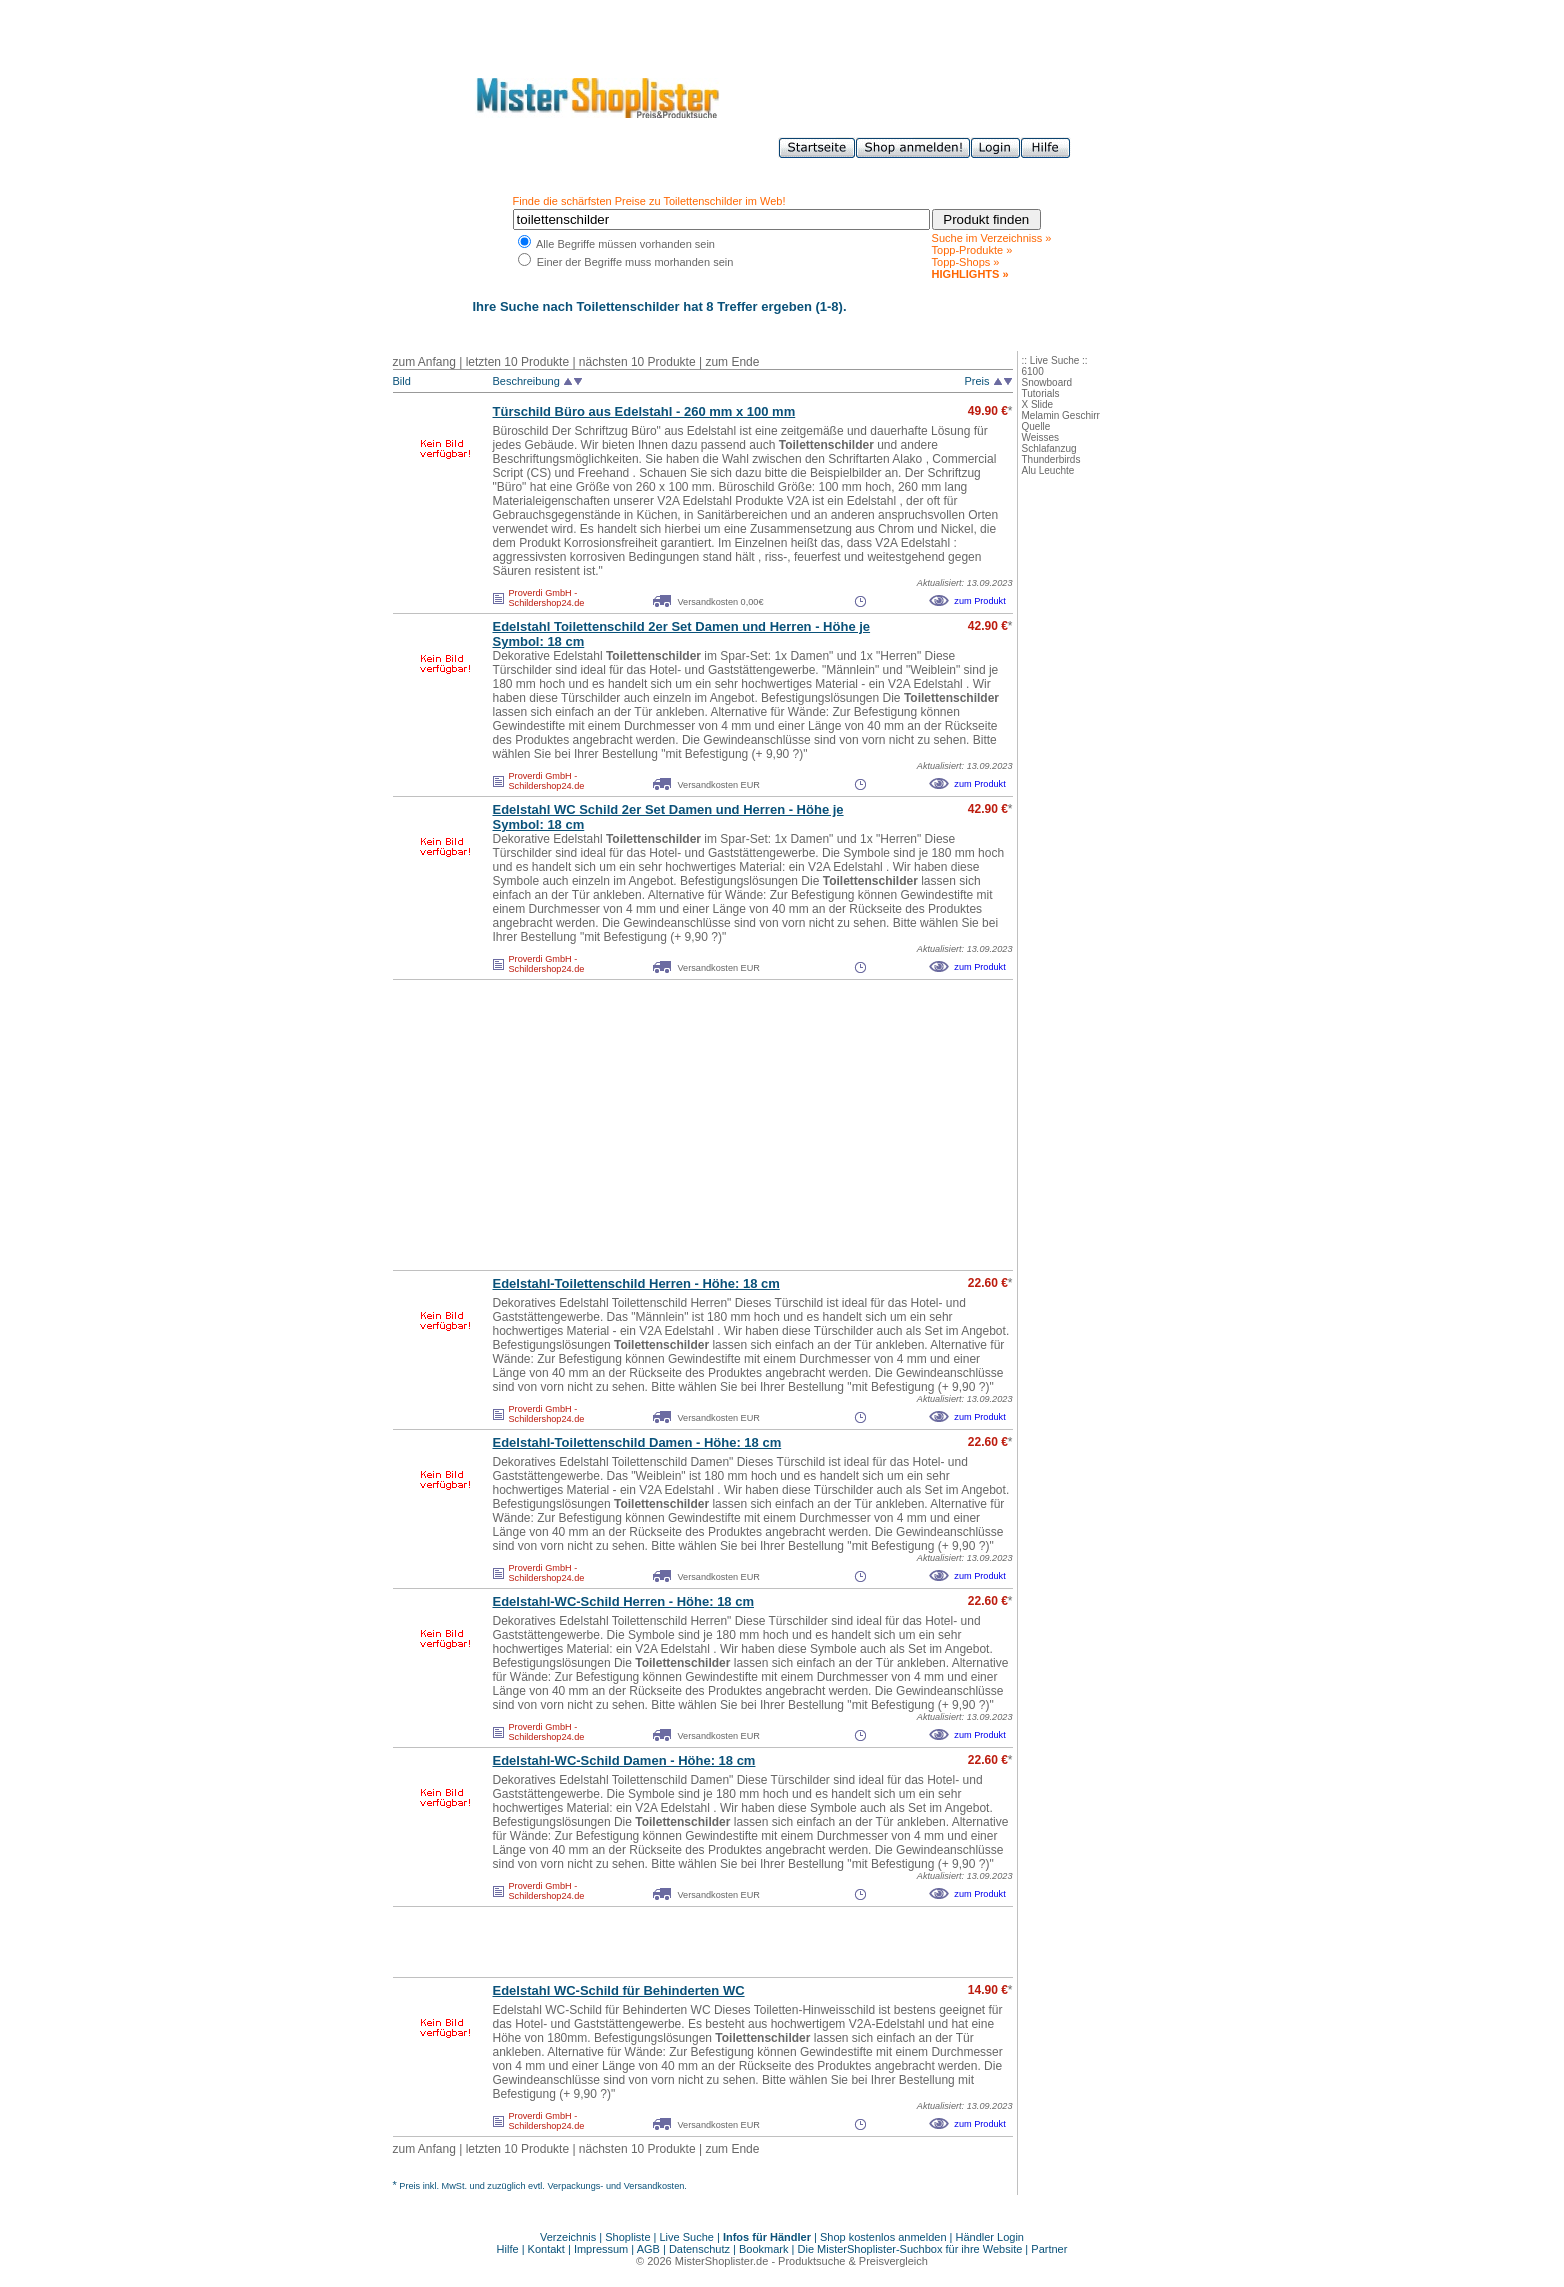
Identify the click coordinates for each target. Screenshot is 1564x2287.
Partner (1049, 2249)
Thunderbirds (1051, 459)
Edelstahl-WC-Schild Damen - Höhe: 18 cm (624, 1760)
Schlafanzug (1049, 448)
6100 (1033, 371)
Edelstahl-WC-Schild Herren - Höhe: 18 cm (624, 1601)
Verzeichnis (568, 2237)
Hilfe (509, 2249)
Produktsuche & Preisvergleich (853, 2261)
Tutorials (1041, 393)
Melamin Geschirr (1061, 415)
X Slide (1038, 404)
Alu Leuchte (1048, 470)
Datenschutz (699, 2249)
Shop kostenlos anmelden (883, 2237)
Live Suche (687, 2237)
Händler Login (990, 2237)
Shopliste (627, 2237)
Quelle (1036, 426)
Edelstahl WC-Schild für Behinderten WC (619, 1990)
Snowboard (1047, 382)
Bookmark (764, 2249)
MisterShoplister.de (722, 2261)
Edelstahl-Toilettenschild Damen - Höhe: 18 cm (637, 1442)
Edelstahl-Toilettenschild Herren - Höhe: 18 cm (636, 1283)
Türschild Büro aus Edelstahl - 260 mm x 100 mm (644, 411)
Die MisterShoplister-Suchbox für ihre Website (910, 2249)
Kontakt (548, 2249)
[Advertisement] (659, 1125)
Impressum (601, 2249)
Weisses (1041, 437)
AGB (648, 2249)
